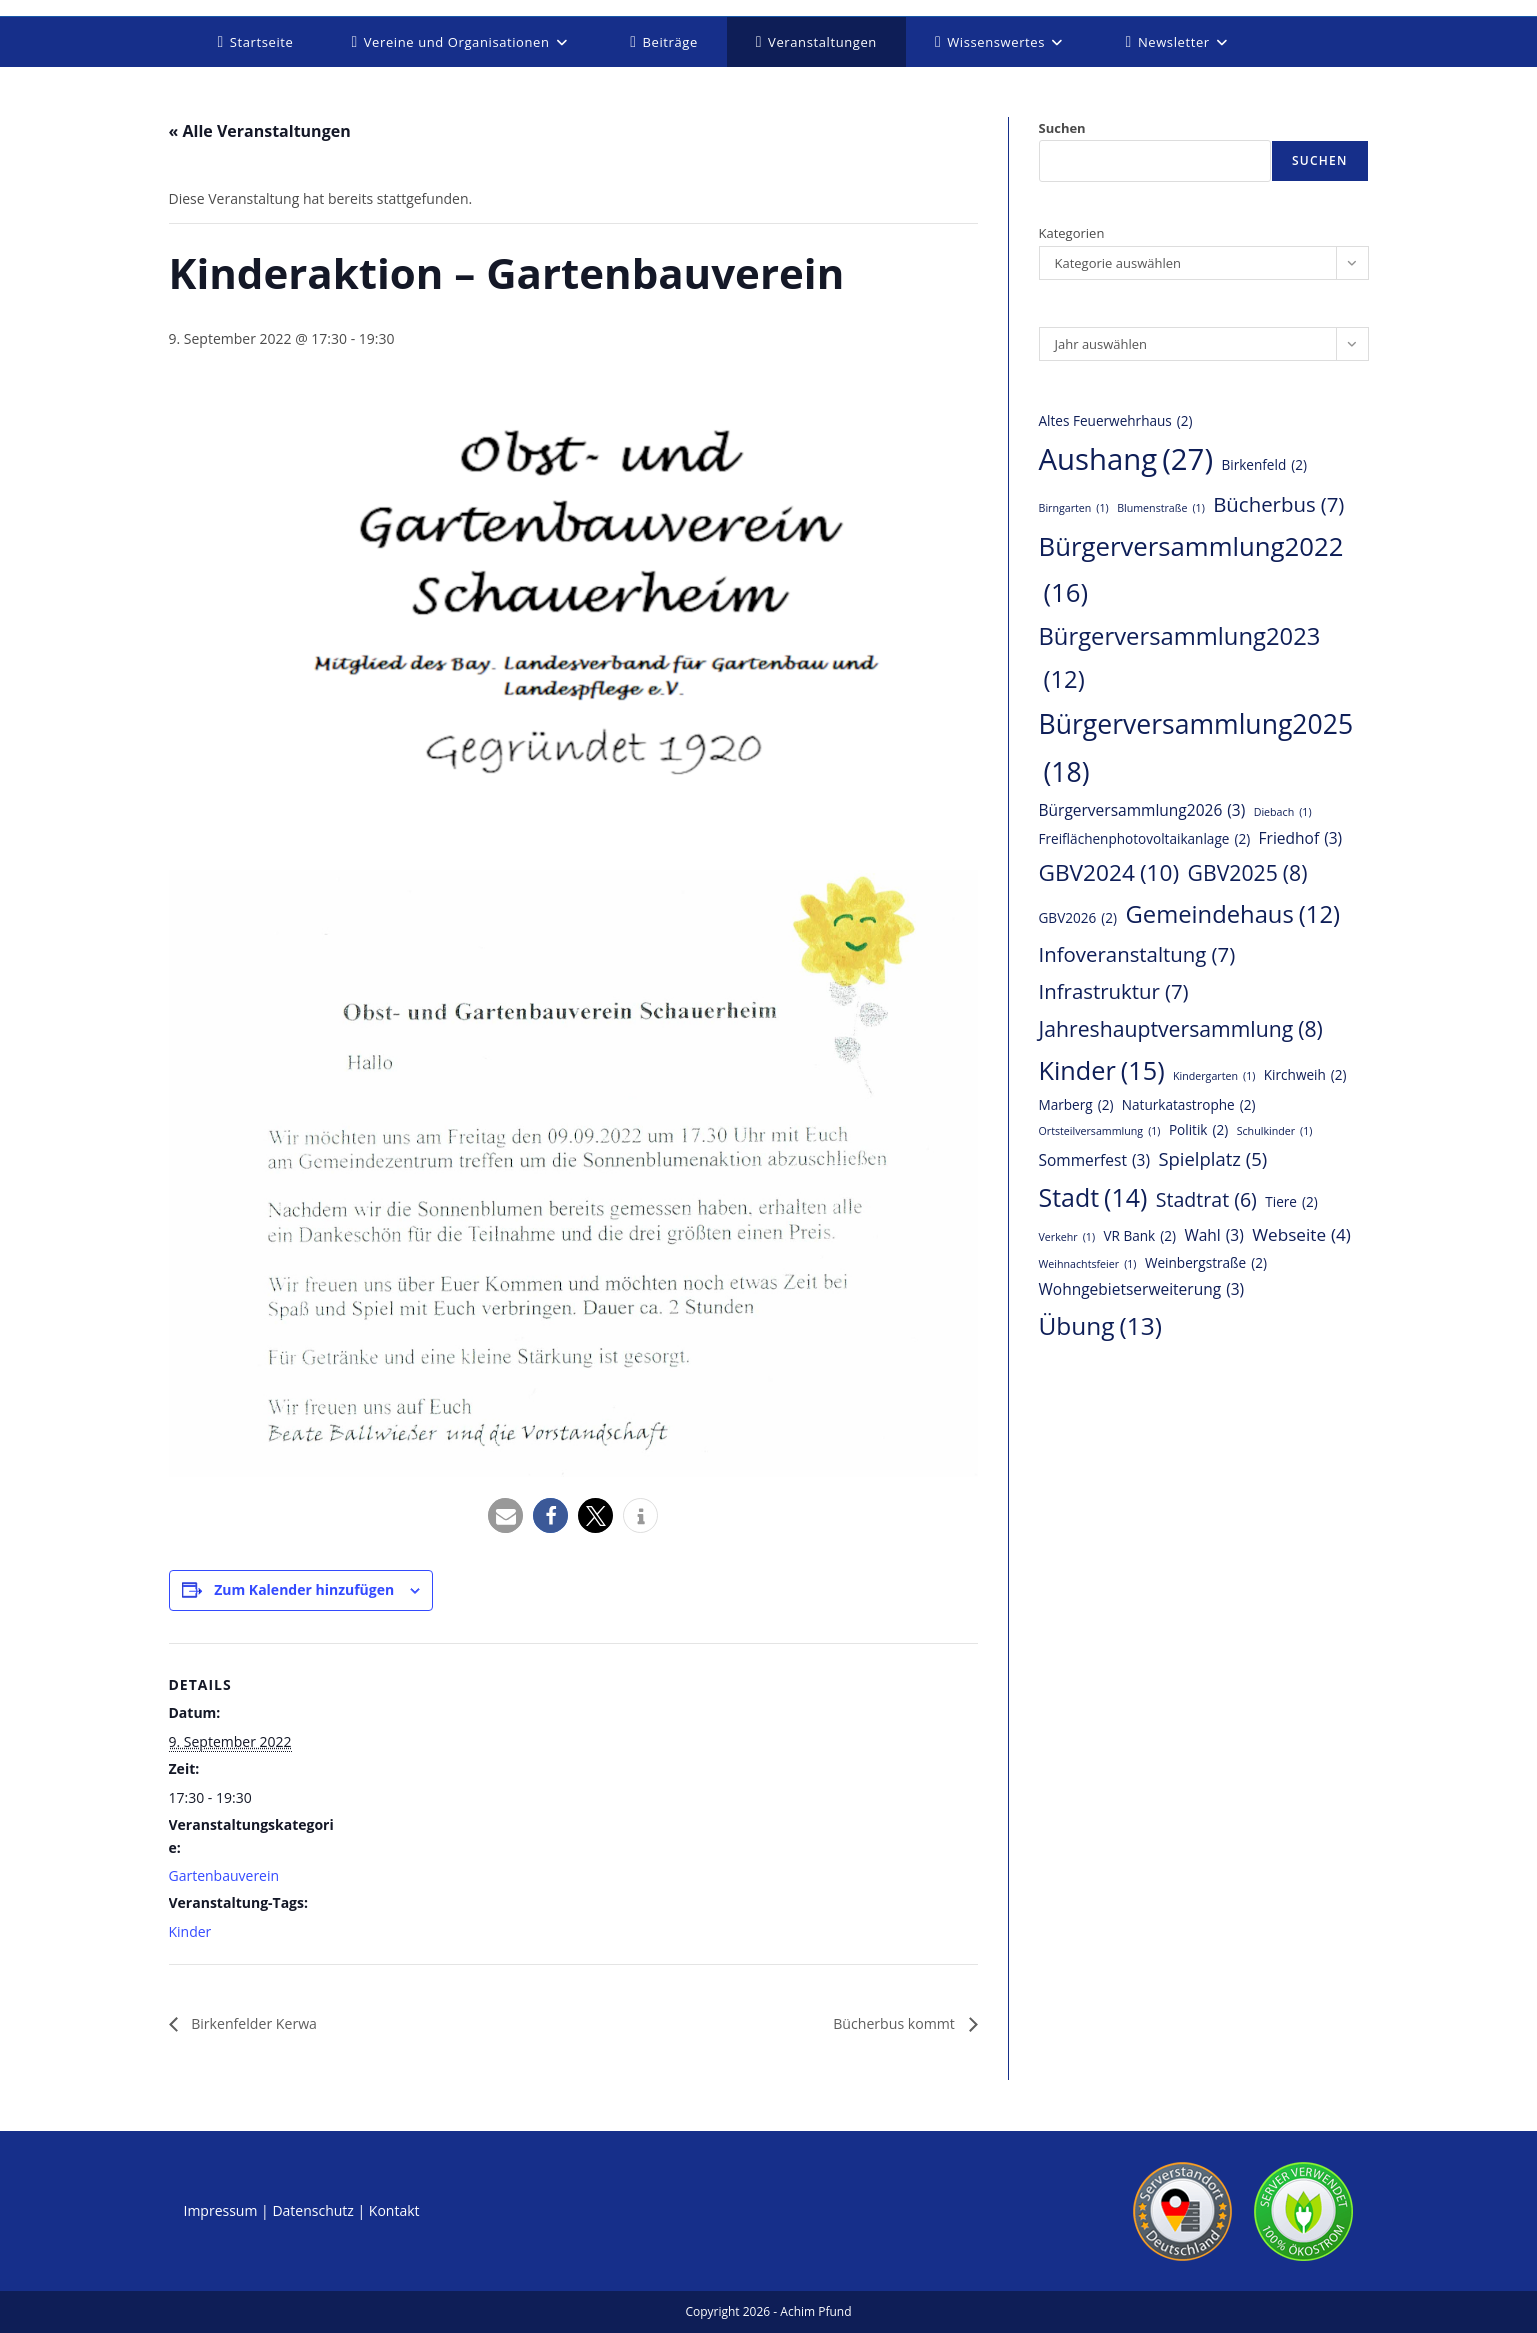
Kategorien (1072, 233)
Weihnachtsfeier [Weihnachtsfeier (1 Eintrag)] (1088, 1264)
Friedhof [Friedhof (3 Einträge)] (1301, 839)
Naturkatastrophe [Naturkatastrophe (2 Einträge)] (1189, 1105)
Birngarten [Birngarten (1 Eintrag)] (1074, 508)
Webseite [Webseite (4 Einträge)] (1301, 1235)
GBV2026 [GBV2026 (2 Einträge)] (1078, 918)
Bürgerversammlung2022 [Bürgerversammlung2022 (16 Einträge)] (1191, 572)
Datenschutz (312, 2211)
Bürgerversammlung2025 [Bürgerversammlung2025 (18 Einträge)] (1196, 751)
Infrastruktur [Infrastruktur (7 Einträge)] (1114, 991)
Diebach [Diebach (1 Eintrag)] (1283, 812)
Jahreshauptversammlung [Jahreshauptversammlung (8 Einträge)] (1181, 1029)
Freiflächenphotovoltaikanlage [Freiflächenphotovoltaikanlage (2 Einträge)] (1145, 839)
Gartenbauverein (224, 1875)
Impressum (221, 2211)
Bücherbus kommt (887, 2024)
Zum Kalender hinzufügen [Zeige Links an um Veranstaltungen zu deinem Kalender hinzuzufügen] (304, 1589)
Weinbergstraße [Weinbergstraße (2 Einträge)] (1206, 1263)
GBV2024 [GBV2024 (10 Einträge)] (1109, 873)
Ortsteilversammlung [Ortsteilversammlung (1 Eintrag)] (1100, 1131)
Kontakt (394, 2211)
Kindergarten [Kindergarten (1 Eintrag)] (1214, 1076)
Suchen (1062, 128)
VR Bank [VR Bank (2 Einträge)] (1139, 1236)
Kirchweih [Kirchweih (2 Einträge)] (1305, 1075)
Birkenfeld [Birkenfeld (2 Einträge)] (1264, 465)
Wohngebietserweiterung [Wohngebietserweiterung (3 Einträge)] (1142, 1290)
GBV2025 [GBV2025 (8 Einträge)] (1248, 873)
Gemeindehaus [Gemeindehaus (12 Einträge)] (1232, 914)
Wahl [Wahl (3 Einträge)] (1213, 1236)
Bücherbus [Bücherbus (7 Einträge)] (1278, 504)
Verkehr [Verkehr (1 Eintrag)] (1067, 1237)
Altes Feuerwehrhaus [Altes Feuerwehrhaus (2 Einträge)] (1116, 421)
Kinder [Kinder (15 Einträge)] (1102, 1071)
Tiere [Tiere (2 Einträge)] (1291, 1202)
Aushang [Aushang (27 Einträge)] (1126, 459)
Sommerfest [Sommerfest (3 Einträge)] (1095, 1161)
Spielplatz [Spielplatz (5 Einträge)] (1212, 1158)
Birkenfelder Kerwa (261, 2024)
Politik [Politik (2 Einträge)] (1198, 1130)
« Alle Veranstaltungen (260, 131)
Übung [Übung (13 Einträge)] (1100, 1326)
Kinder (190, 1931)
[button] (505, 1515)
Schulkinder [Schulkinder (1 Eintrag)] (1275, 1131)
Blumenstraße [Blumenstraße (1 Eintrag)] (1161, 508)
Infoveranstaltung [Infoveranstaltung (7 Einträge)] (1137, 954)
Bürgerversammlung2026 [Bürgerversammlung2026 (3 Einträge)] (1142, 811)
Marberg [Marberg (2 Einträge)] (1076, 1105)
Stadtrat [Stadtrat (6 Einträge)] (1206, 1199)
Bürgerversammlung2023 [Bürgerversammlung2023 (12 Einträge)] (1180, 660)
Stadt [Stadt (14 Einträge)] (1093, 1197)
